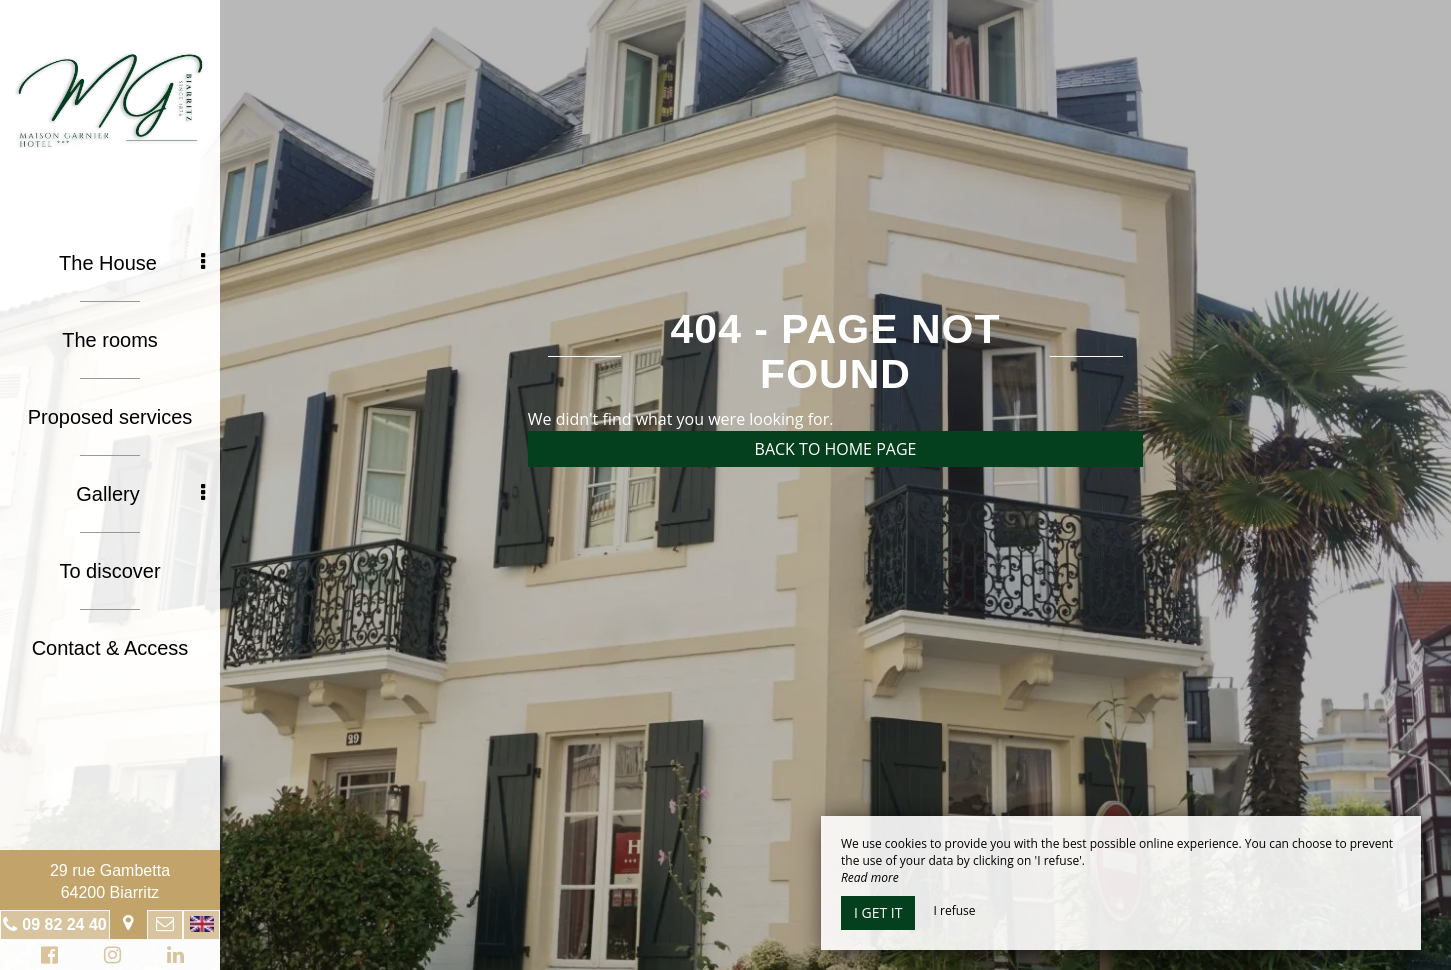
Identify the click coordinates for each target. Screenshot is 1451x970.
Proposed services (110, 417)
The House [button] (132, 263)
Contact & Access (110, 648)
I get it (878, 912)
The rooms (110, 340)
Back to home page (836, 449)
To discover (109, 571)
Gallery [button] (140, 494)
